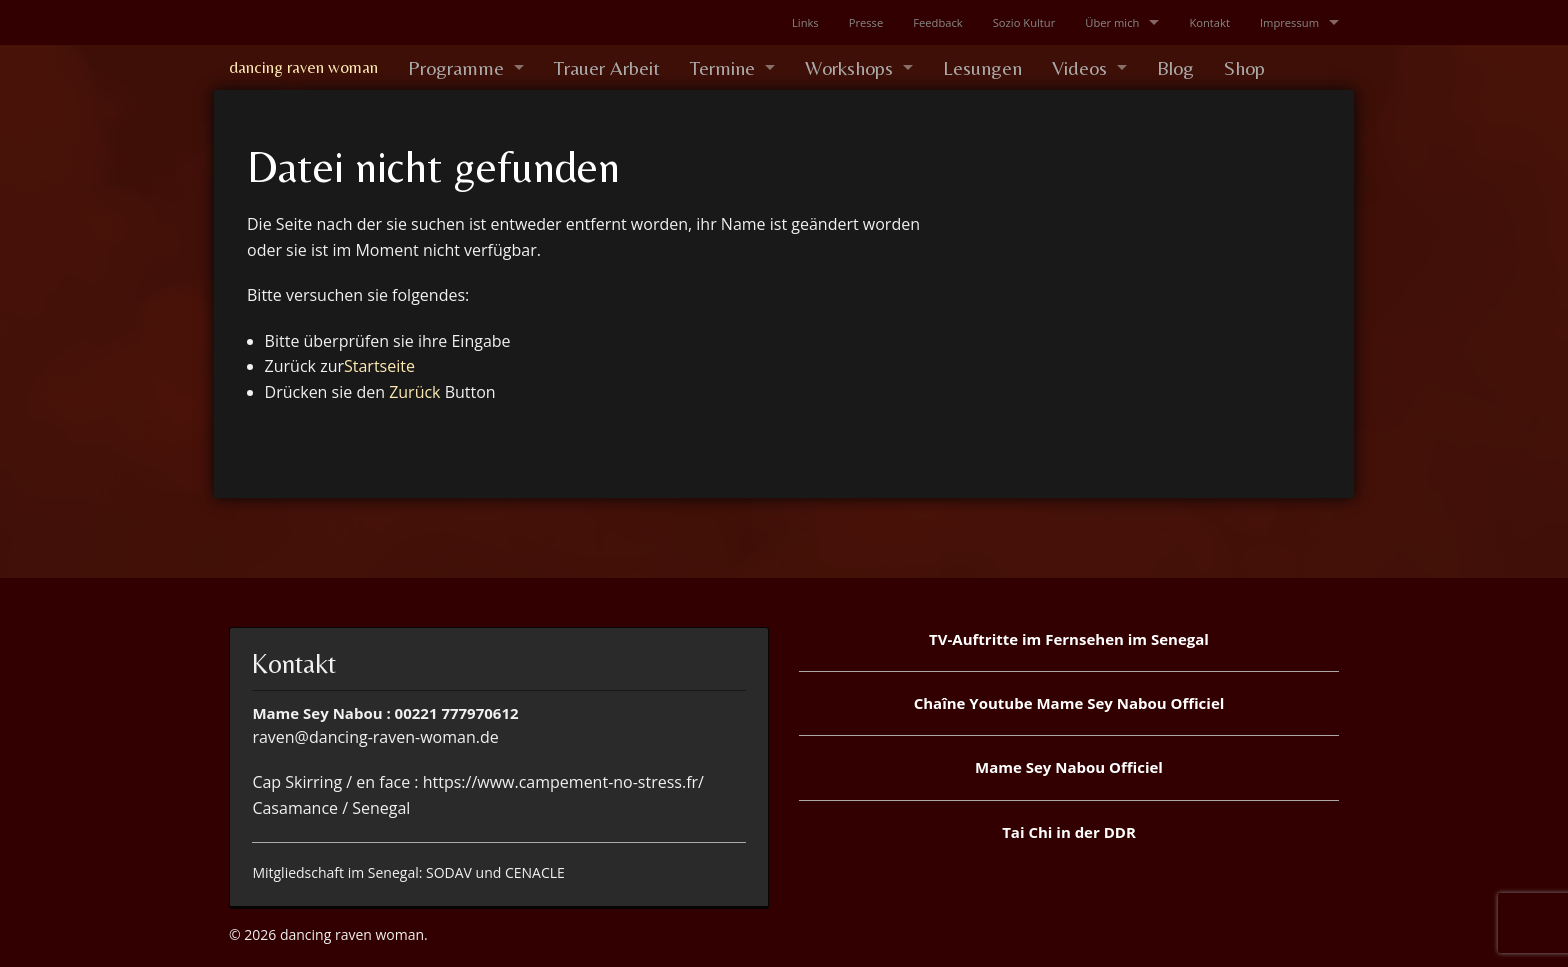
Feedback (937, 22)
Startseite (379, 366)
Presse (866, 22)
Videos (1079, 67)
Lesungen (982, 67)
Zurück (414, 392)
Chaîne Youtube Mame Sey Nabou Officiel (1069, 703)
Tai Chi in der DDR (1069, 832)
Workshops (849, 67)
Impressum (1289, 22)
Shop (1244, 67)
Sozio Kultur (1024, 22)
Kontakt (1209, 22)
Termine (722, 67)
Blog (1175, 67)
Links (805, 22)
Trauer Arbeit (607, 67)
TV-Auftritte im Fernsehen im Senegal (1069, 639)
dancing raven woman (303, 67)
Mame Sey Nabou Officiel (1069, 767)
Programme (456, 67)
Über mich (1112, 22)
